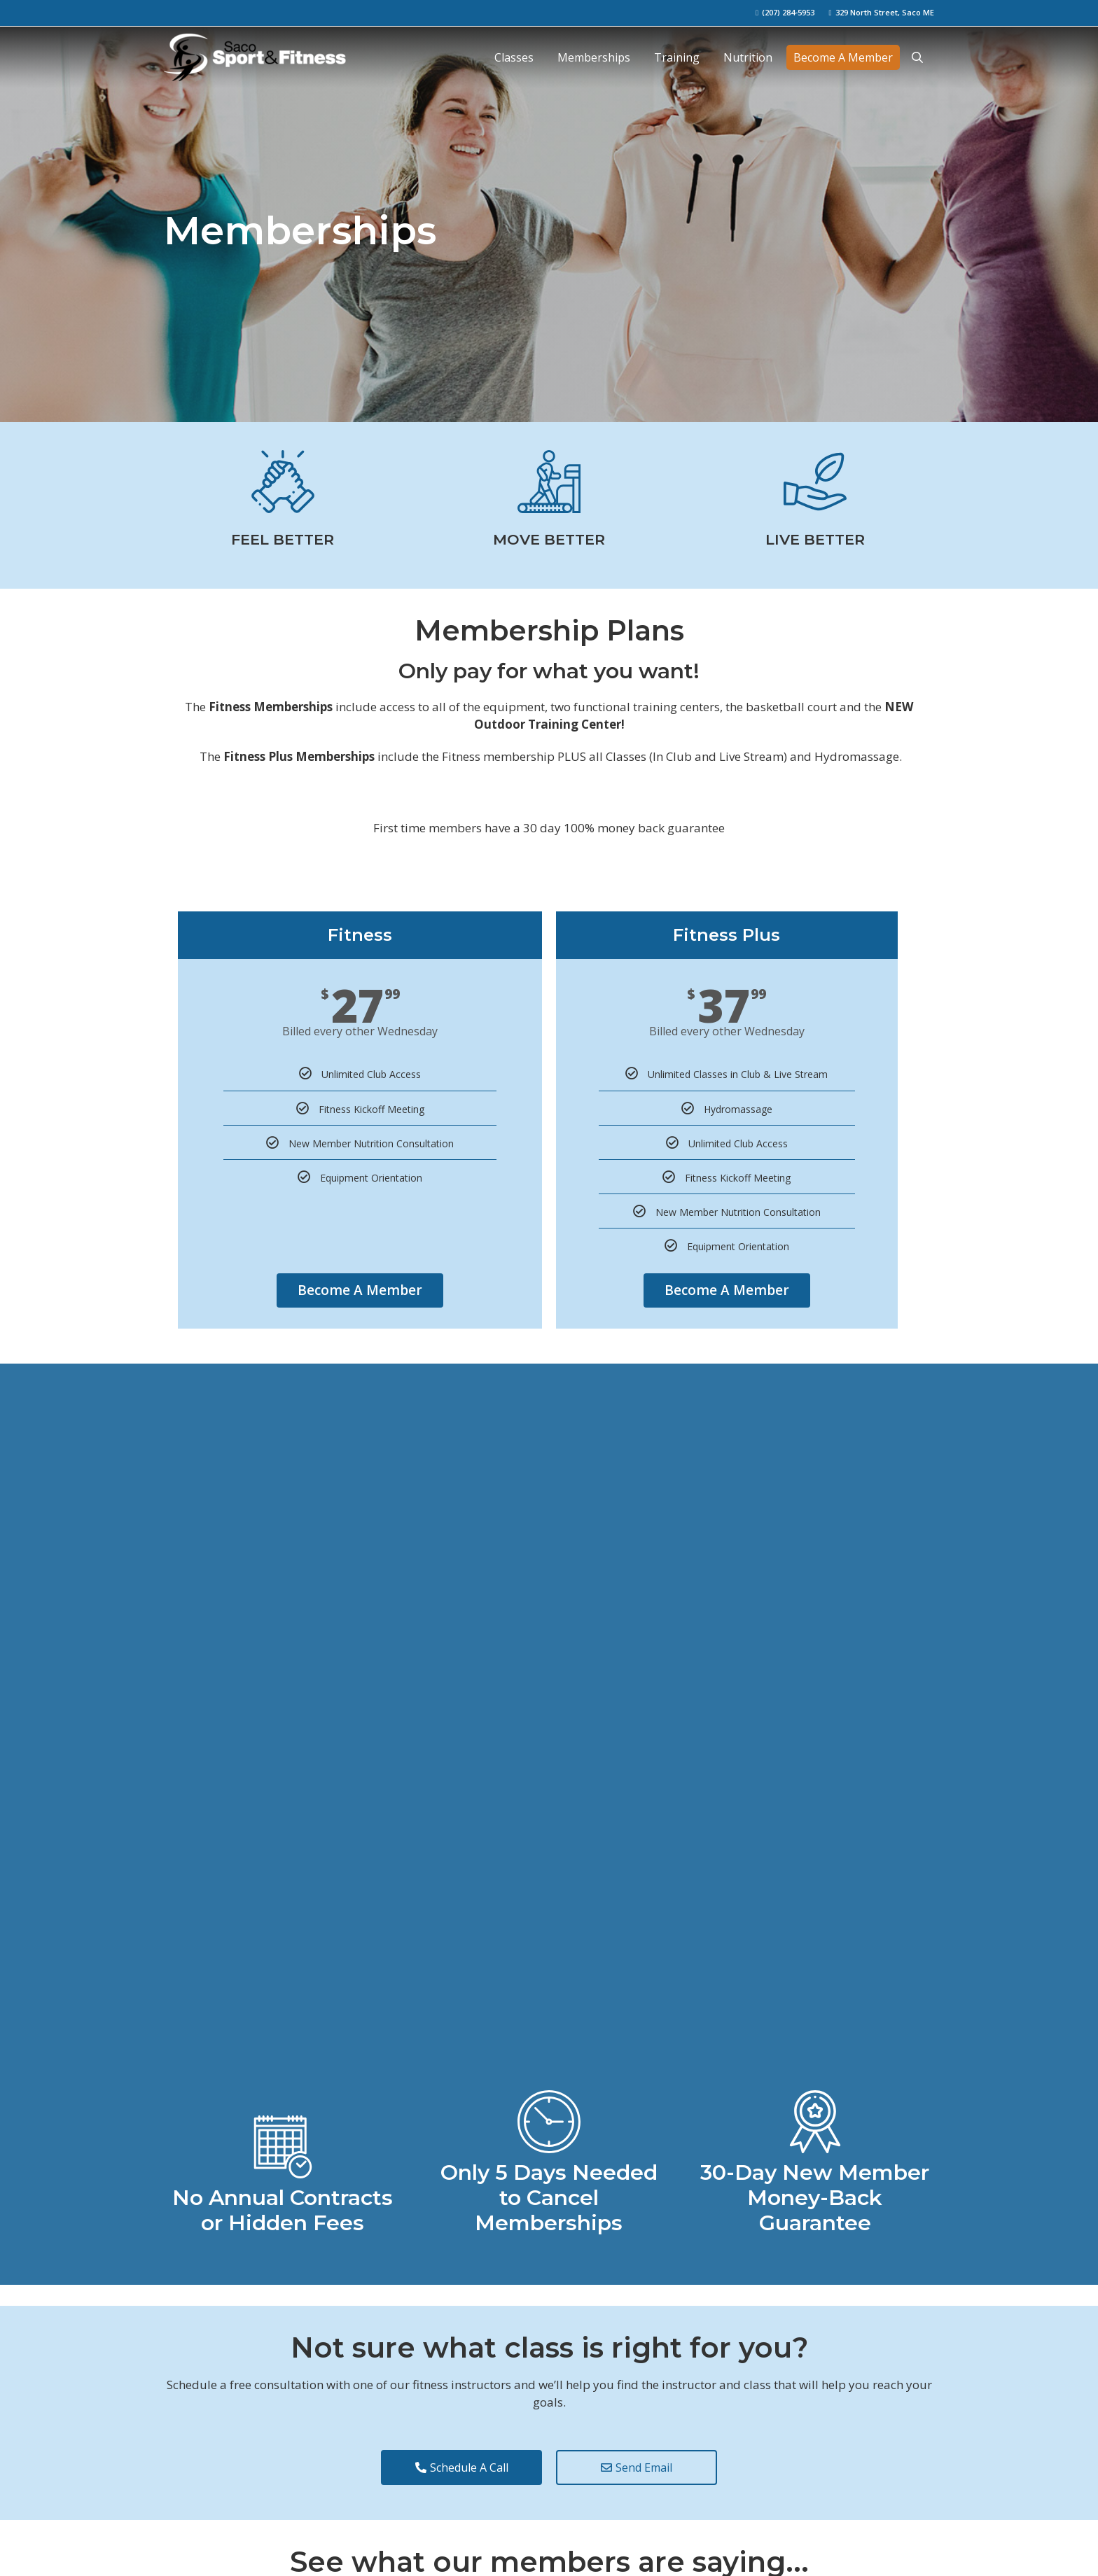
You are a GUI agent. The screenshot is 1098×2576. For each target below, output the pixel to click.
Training (677, 57)
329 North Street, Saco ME (884, 12)
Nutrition (747, 57)
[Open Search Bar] (917, 57)
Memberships (593, 57)
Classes (514, 57)
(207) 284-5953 (788, 12)
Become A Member (843, 57)
